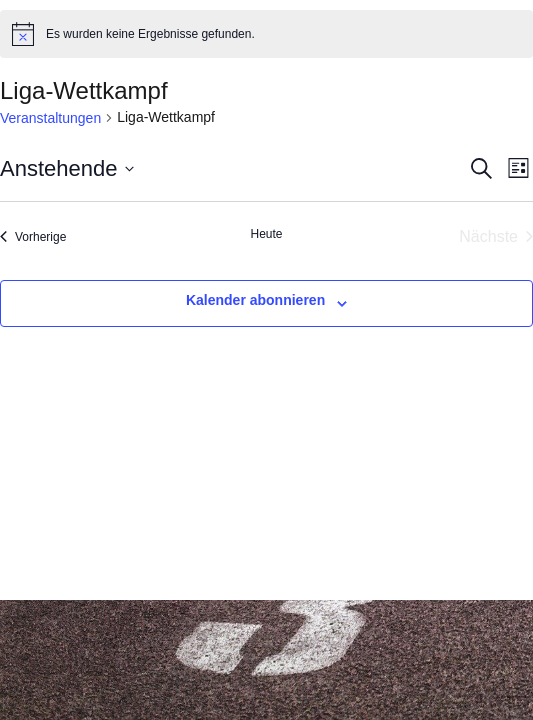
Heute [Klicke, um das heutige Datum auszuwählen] (266, 234)
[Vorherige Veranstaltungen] (33, 237)
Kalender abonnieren (255, 300)
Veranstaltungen (50, 118)
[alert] (266, 34)
